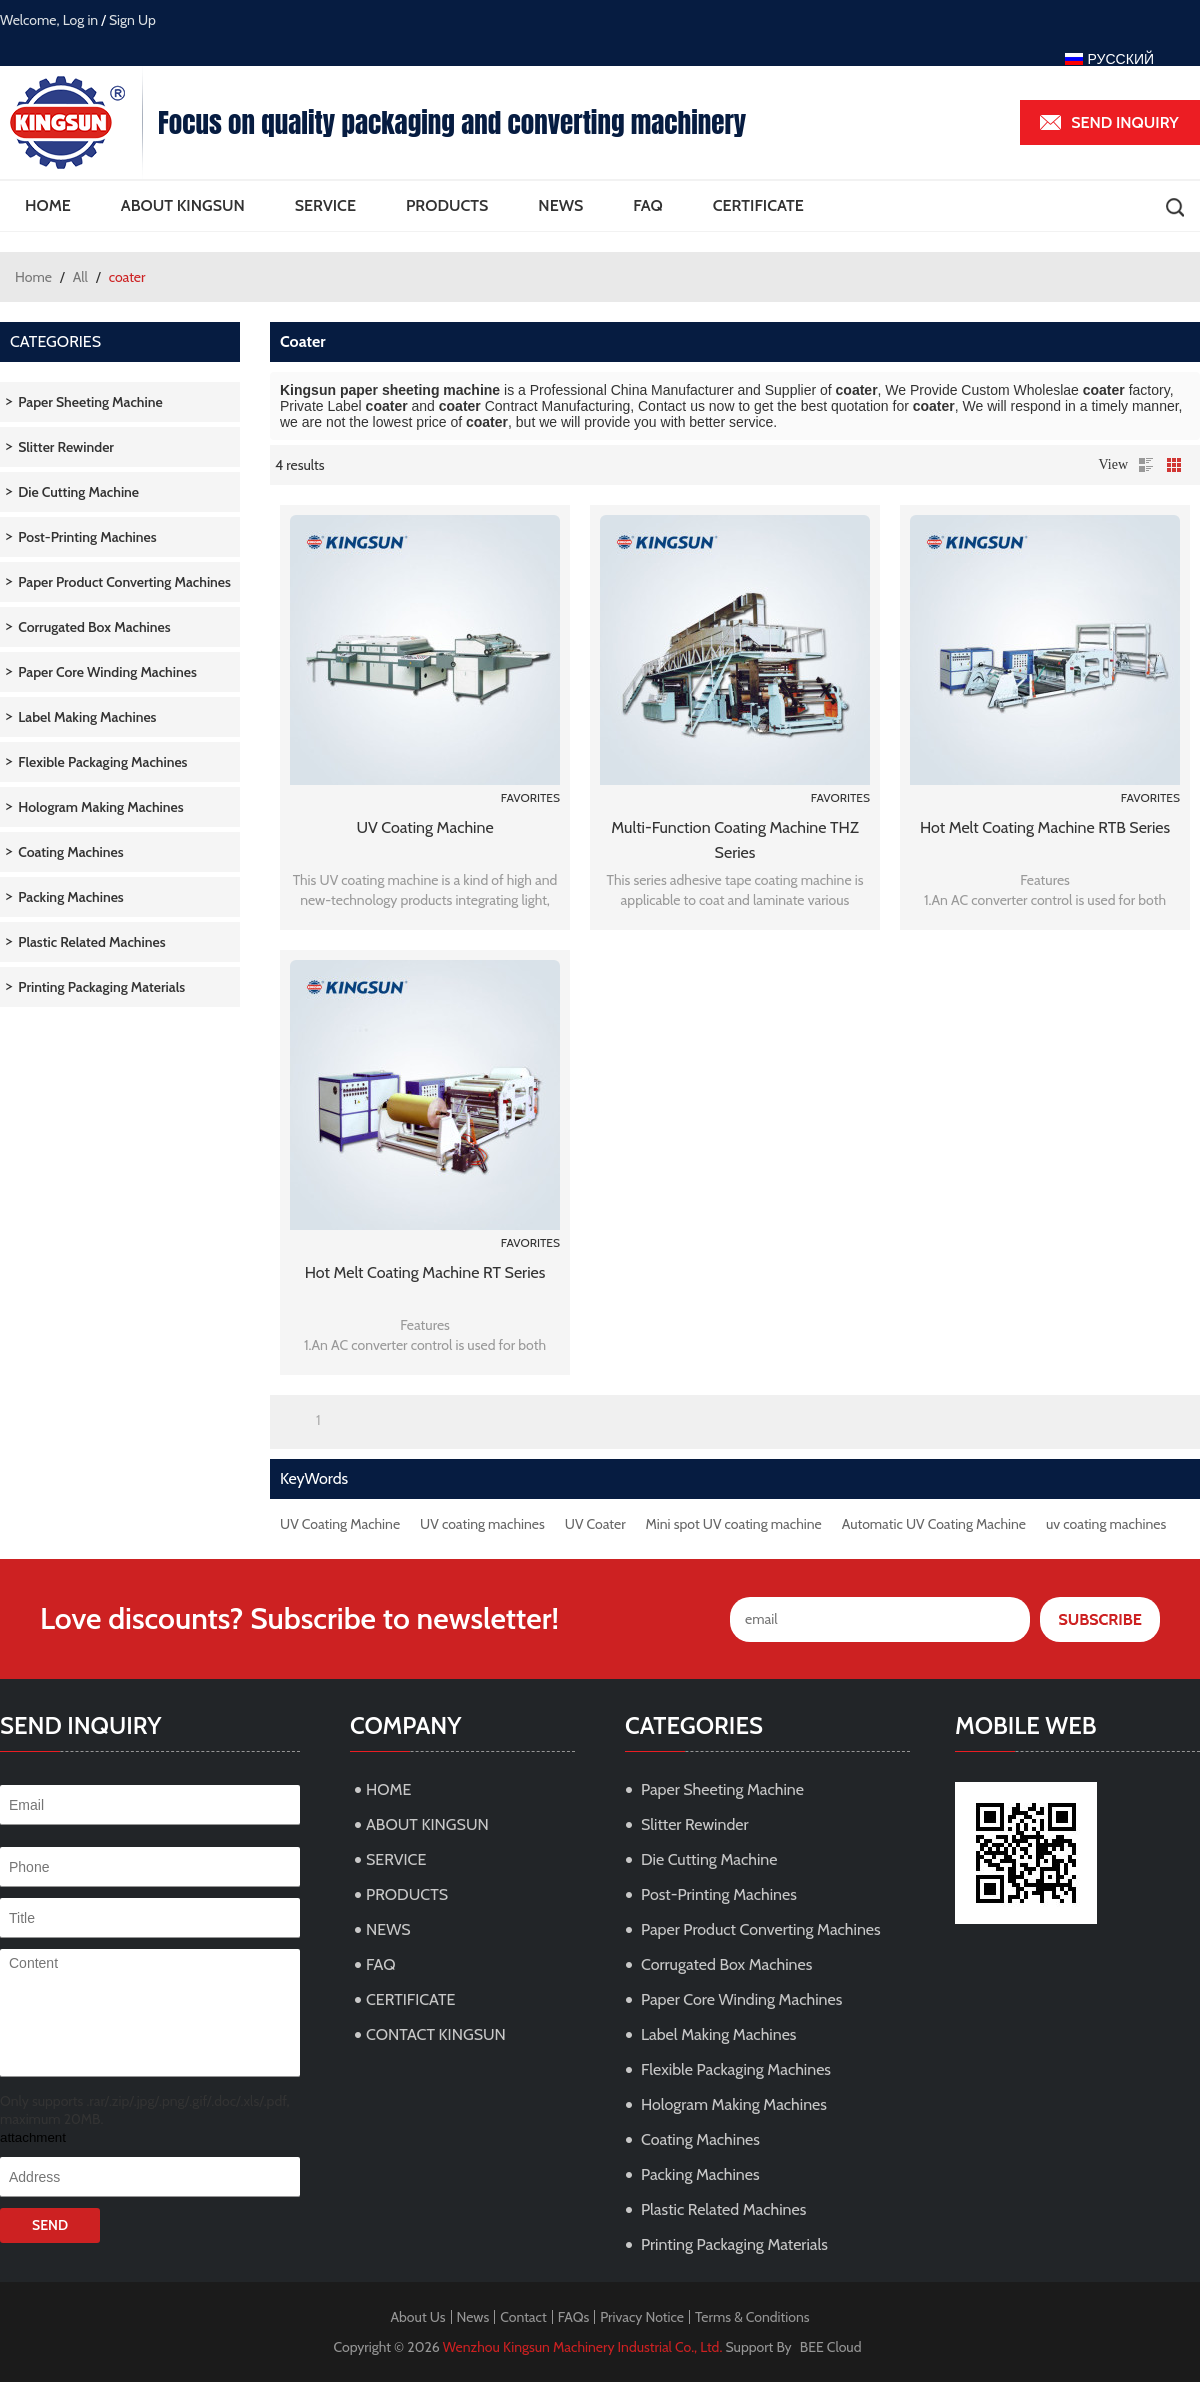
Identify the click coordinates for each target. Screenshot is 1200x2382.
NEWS (560, 205)
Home (33, 277)
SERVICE (325, 205)
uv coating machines (1106, 1524)
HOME (48, 205)
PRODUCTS (447, 205)
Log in (81, 20)
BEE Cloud (831, 2347)
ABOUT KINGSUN (183, 205)
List (1146, 465)
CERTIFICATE (758, 205)
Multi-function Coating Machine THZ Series (734, 840)
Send (50, 2225)
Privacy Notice (642, 2317)
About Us (417, 2317)
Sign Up (132, 20)
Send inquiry (1125, 122)
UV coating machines (482, 1524)
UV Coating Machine (424, 827)
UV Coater (595, 1524)
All (80, 277)
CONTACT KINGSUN (436, 2034)
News (473, 2317)
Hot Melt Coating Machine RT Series (425, 1272)
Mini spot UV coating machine (734, 1524)
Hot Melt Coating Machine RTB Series (1045, 827)
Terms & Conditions (752, 2317)
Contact (523, 2317)
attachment (33, 2137)
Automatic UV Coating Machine (934, 1524)
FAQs (574, 2317)
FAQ (648, 205)
